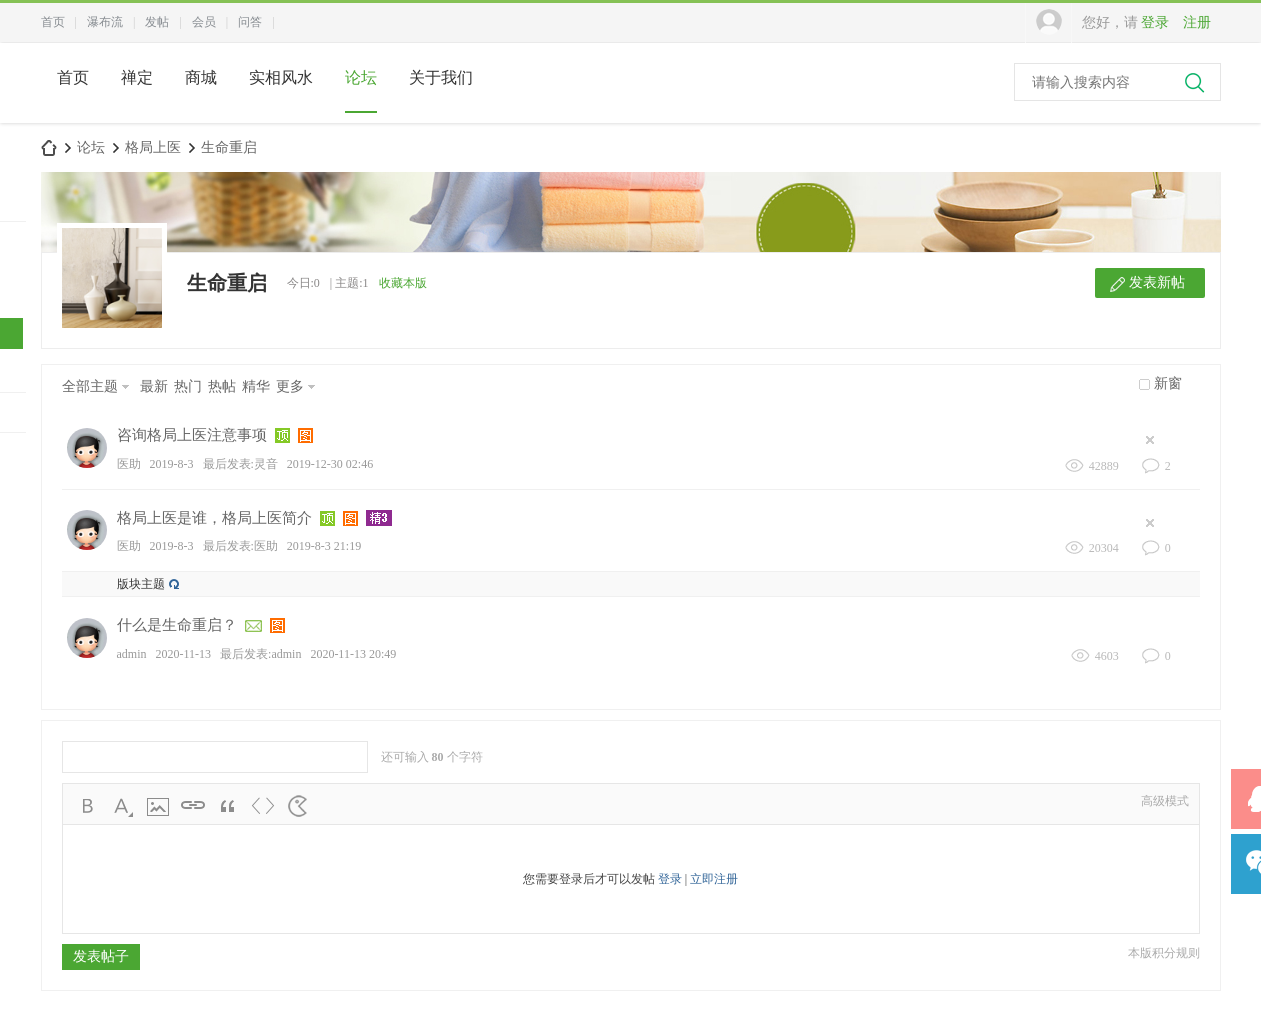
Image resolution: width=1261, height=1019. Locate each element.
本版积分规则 (1164, 953)
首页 (53, 22)
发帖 (157, 22)
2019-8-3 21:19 (324, 546)
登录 (1155, 22)
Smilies (298, 806)
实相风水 (281, 77)
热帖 (222, 386)
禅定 (137, 77)
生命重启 (229, 147)
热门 (188, 386)
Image (158, 806)
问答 (250, 22)
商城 (201, 77)
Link (193, 806)
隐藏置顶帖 (1155, 440)
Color (123, 806)
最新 (154, 386)
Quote (228, 806)
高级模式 (1165, 801)
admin (132, 654)
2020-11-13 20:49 (353, 654)
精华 (256, 386)
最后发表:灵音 (240, 464)
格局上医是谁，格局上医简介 (214, 518)
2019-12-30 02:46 (330, 464)
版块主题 (141, 584)
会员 (204, 22)
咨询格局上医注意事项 (192, 435)
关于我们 (441, 77)
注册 (1197, 22)
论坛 (361, 77)
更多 (290, 386)
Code (263, 806)
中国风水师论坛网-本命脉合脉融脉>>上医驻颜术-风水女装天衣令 (49, 147)
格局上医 (153, 147)
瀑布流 (105, 22)
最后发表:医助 (240, 546)
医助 (129, 464)
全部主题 (90, 386)
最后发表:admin (260, 654)
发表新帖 (1157, 282)
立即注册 (714, 879)
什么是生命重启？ (177, 625)
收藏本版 (403, 283)
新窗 (1168, 383)
